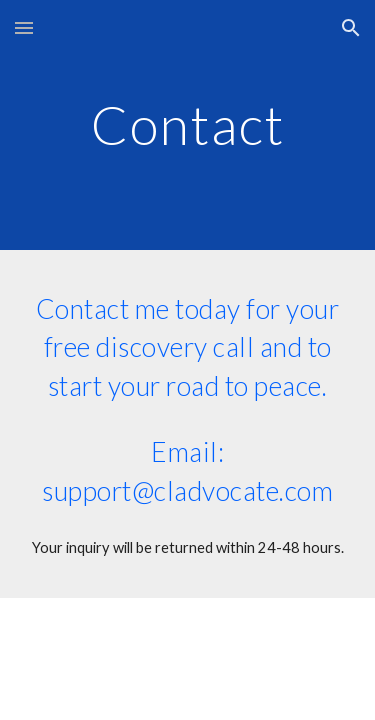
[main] (188, 124)
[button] (24, 27)
